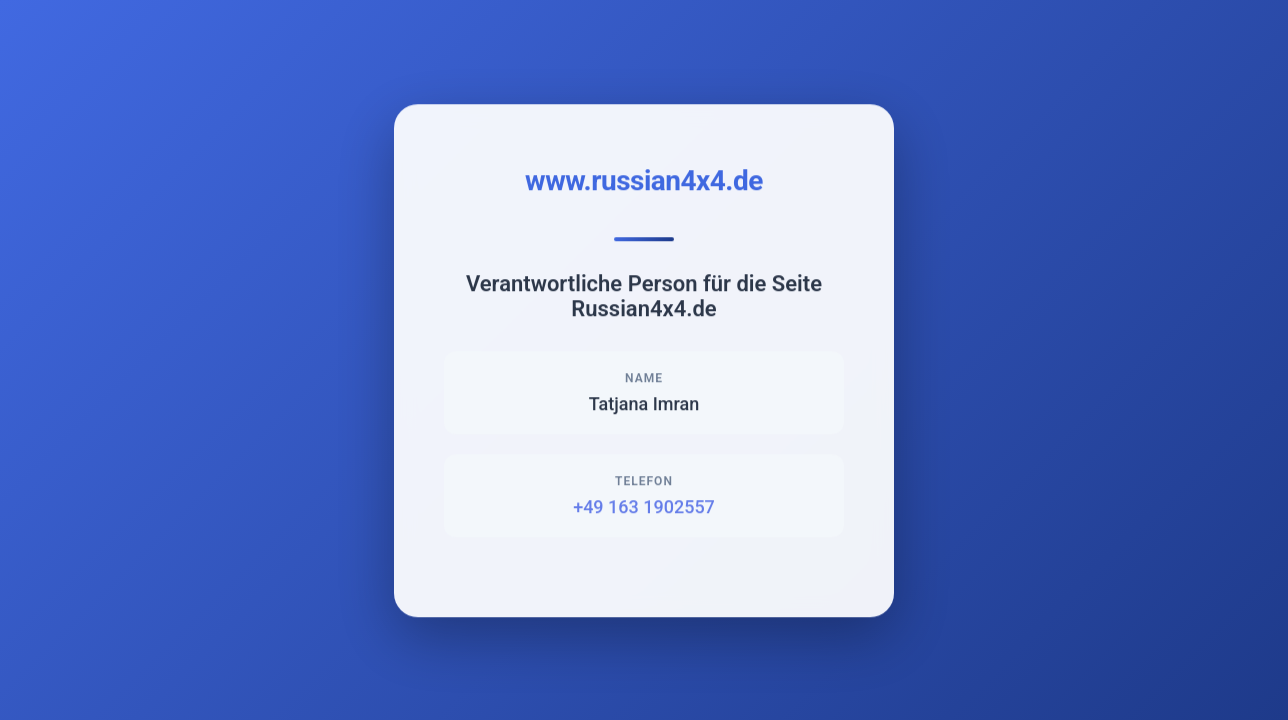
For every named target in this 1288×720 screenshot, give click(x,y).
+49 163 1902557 (644, 507)
